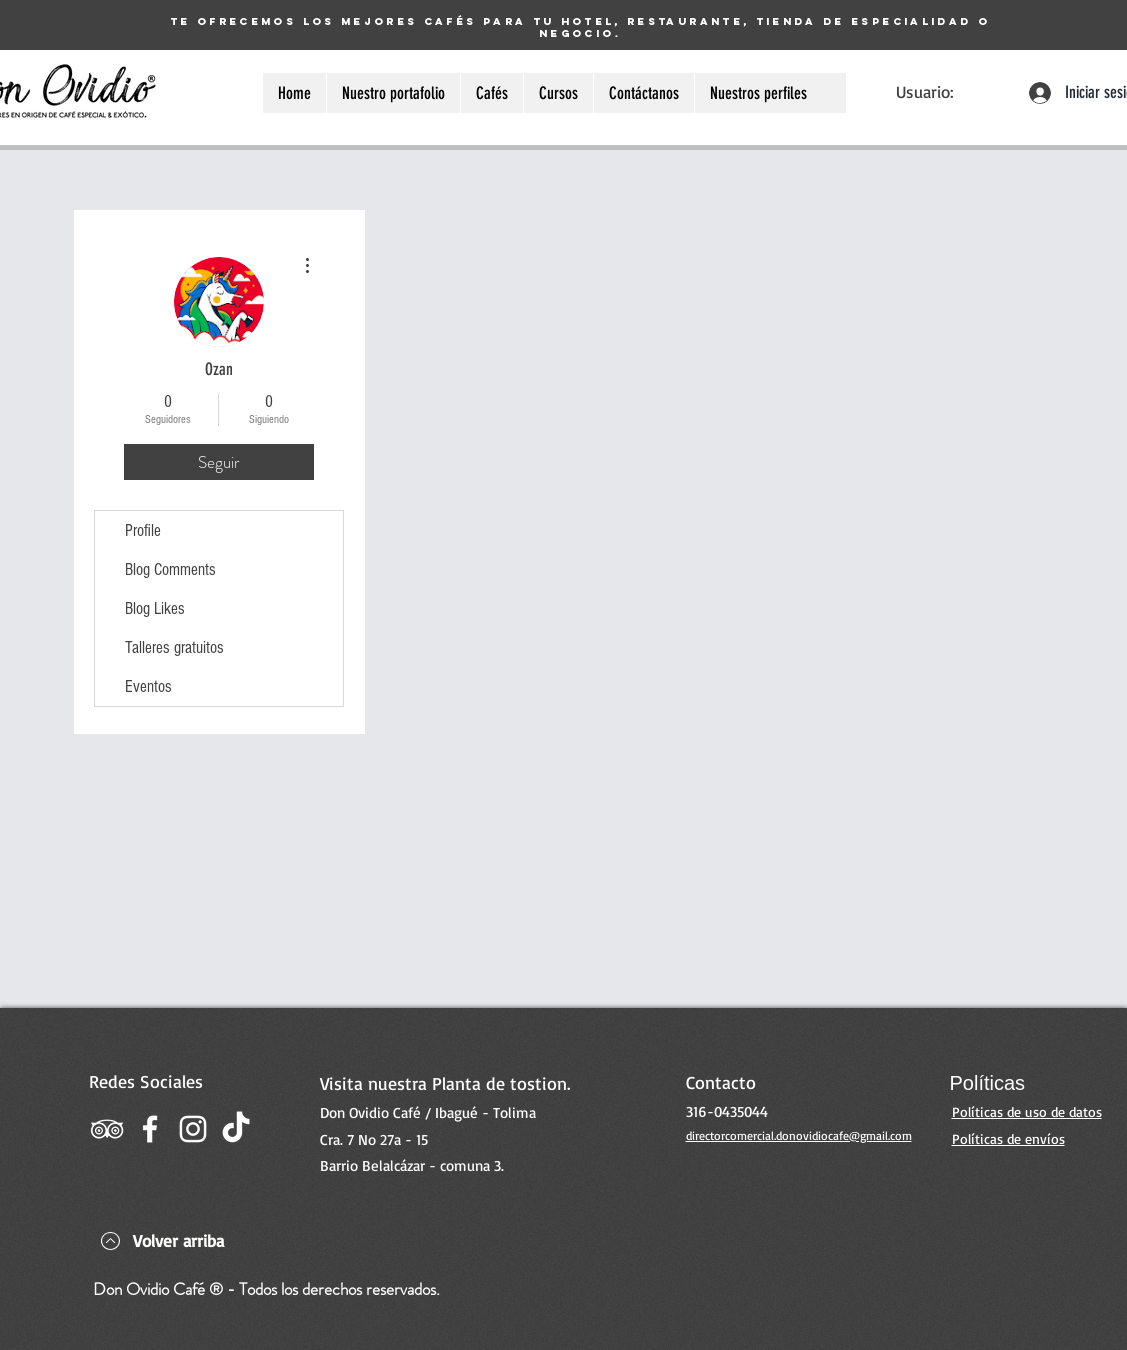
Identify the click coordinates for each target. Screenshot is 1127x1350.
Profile (143, 530)
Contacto (721, 1082)
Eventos (148, 686)
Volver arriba (178, 1240)
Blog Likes (155, 608)
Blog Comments (170, 569)
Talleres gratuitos (174, 647)
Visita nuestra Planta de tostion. (445, 1083)
